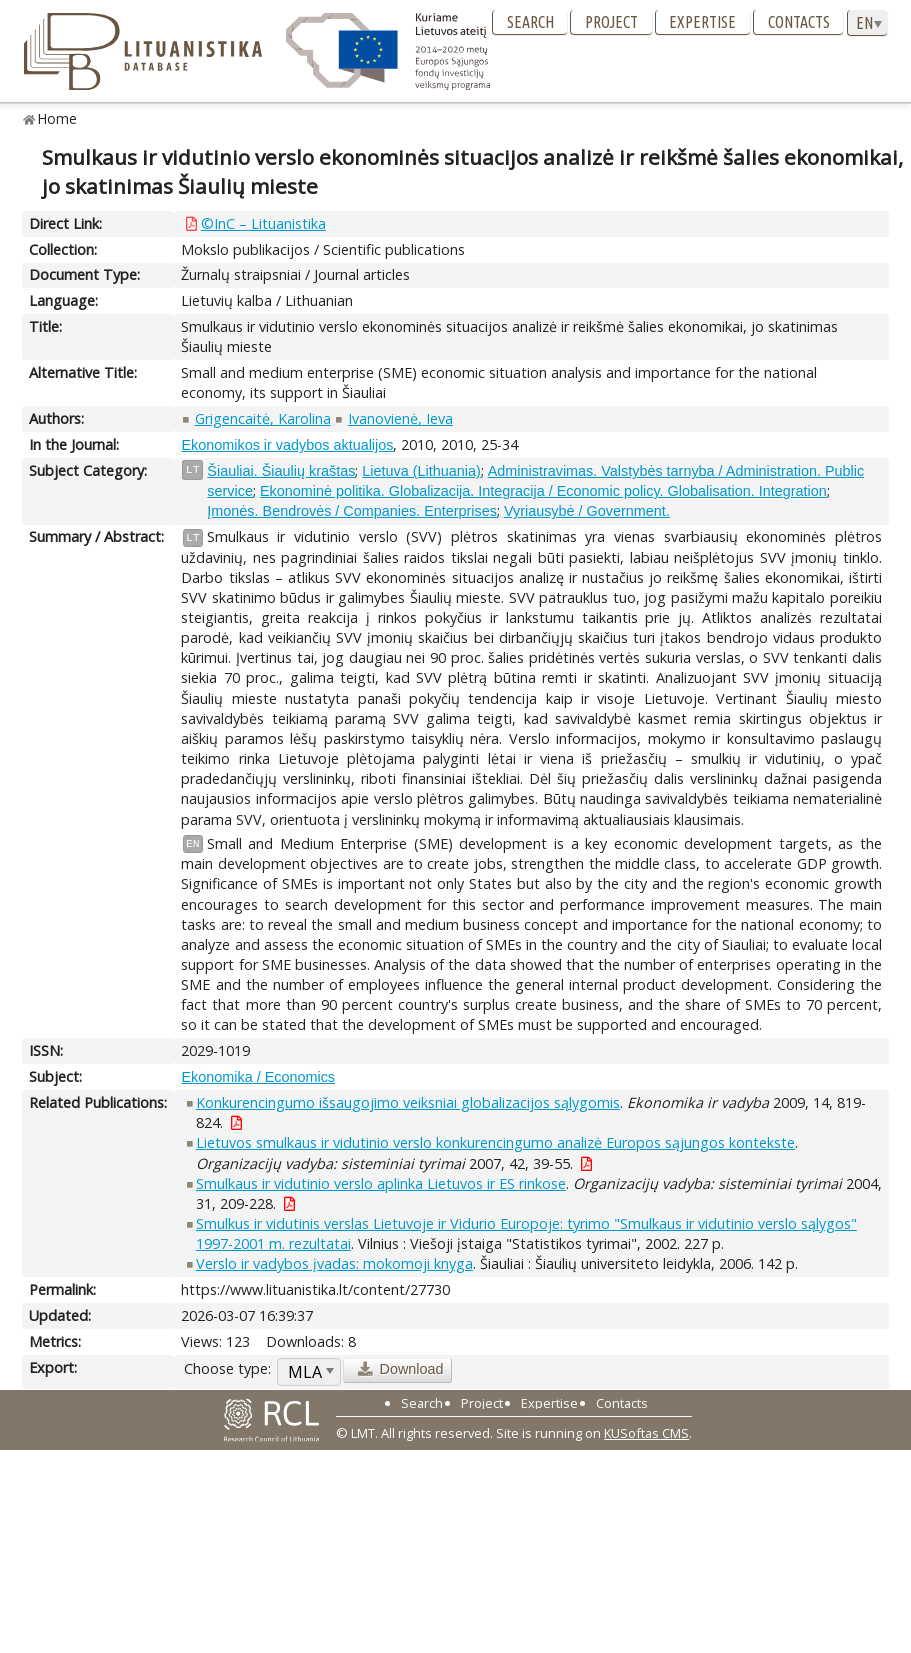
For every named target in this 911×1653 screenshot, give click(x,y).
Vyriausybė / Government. (587, 511)
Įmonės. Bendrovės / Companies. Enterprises (352, 511)
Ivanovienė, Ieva (400, 418)
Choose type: (227, 1368)
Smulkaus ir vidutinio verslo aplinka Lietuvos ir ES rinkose (381, 1183)
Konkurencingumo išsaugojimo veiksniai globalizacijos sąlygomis (408, 1102)
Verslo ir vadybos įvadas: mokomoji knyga (334, 1263)
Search (530, 22)
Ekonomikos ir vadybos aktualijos (287, 445)
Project (611, 22)
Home (57, 118)
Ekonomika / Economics (258, 1077)
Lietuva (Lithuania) (421, 471)
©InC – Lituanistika (263, 223)
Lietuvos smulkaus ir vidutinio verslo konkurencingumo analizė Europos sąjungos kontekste (495, 1142)
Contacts (799, 22)
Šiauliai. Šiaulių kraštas (281, 471)
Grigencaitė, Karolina (263, 418)
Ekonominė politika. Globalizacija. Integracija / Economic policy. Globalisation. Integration (543, 491)
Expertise (702, 22)
